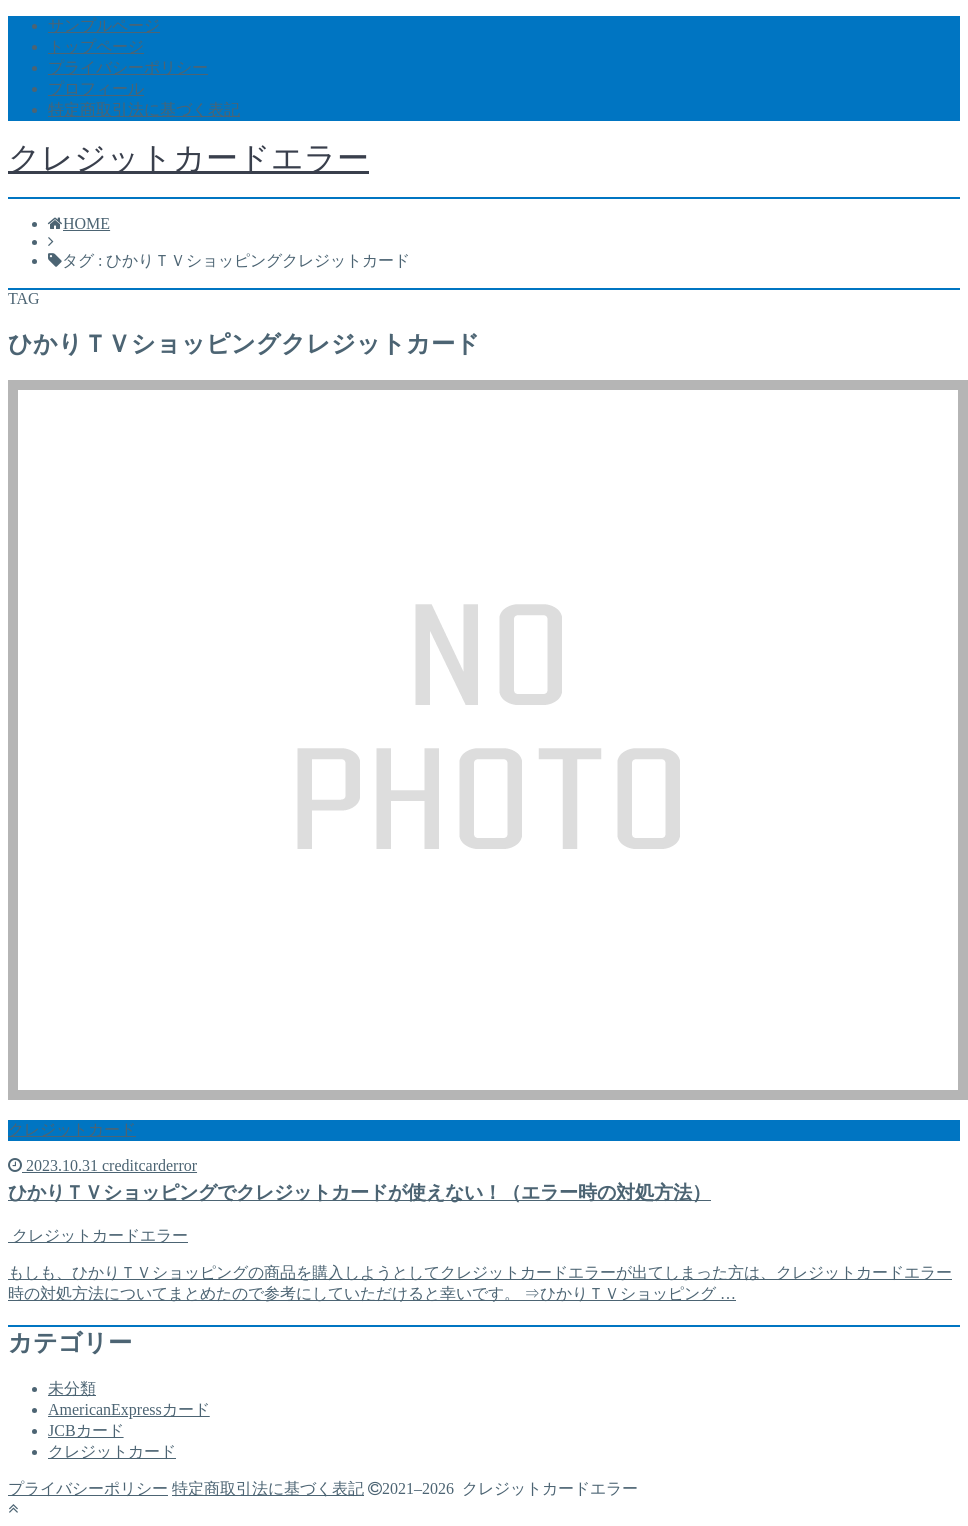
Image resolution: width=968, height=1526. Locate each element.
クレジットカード (112, 1451)
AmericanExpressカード (129, 1409)
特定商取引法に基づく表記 (144, 109)
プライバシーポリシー (128, 67)
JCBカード (86, 1430)
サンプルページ (104, 25)
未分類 (72, 1388)
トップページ (96, 46)
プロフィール (96, 88)
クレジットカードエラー (188, 158)
